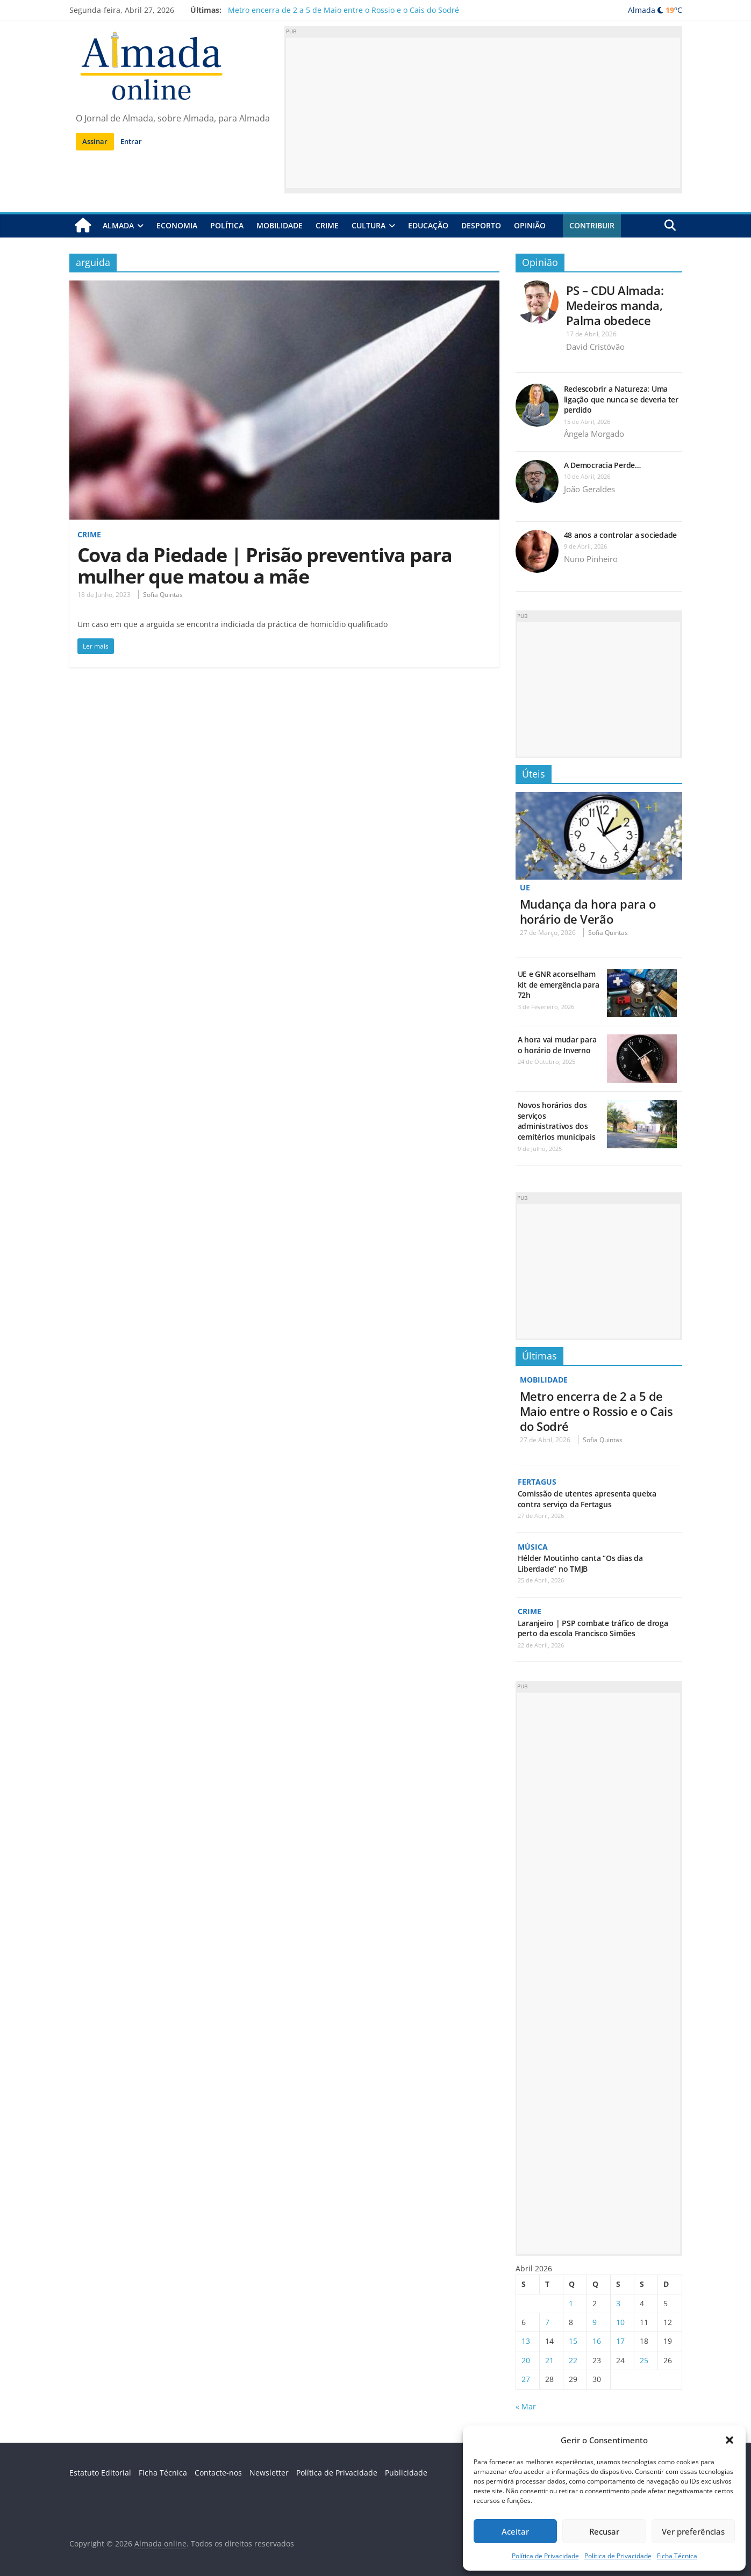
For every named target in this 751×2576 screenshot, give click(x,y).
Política (227, 225)
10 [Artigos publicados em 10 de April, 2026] (620, 2321)
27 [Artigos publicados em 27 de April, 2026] (525, 2378)
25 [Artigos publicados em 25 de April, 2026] (644, 2359)
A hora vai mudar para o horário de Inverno (557, 1044)
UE (525, 887)
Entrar (131, 141)
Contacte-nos (218, 2471)
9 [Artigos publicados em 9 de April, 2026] (594, 2321)
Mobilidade (279, 225)
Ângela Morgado (594, 433)
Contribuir (591, 225)
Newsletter (269, 2471)
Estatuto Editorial (100, 2471)
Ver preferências (693, 2531)
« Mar (526, 2405)
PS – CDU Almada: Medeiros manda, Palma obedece (615, 305)
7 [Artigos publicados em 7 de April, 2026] (547, 2321)
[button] (729, 2440)
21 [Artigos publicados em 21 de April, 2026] (549, 2359)
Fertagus (537, 1481)
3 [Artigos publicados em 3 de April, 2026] (618, 2302)
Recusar (604, 2531)
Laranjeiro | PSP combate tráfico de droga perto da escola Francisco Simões (593, 1627)
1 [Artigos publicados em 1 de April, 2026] (571, 2302)
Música (533, 1546)
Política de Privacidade (545, 2555)
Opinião (530, 225)
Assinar (95, 141)
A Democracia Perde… (602, 465)
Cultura (368, 225)
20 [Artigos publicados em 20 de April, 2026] (525, 2359)
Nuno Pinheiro (591, 558)
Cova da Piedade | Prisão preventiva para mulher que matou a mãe (264, 565)
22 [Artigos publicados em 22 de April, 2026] (573, 2359)
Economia (176, 225)
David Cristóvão (595, 346)
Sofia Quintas (163, 594)
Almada (118, 225)
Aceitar (515, 2531)
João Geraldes (589, 489)
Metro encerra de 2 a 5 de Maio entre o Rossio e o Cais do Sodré (343, 10)
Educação (428, 225)
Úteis (533, 773)
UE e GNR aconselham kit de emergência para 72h (558, 984)
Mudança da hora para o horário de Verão (588, 910)
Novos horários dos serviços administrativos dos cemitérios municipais (557, 1121)
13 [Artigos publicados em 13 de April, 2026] (525, 2340)
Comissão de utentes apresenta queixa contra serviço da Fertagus (587, 1498)
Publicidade (406, 2471)
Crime (327, 225)
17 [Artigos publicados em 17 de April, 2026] (620, 2340)
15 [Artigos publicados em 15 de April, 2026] (573, 2340)
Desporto (481, 225)
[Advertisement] (483, 113)
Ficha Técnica (677, 2555)
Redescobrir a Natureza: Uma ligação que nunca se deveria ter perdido (621, 399)
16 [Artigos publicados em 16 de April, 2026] (596, 2340)
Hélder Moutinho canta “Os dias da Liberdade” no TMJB (580, 1562)
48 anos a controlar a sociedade (620, 535)
